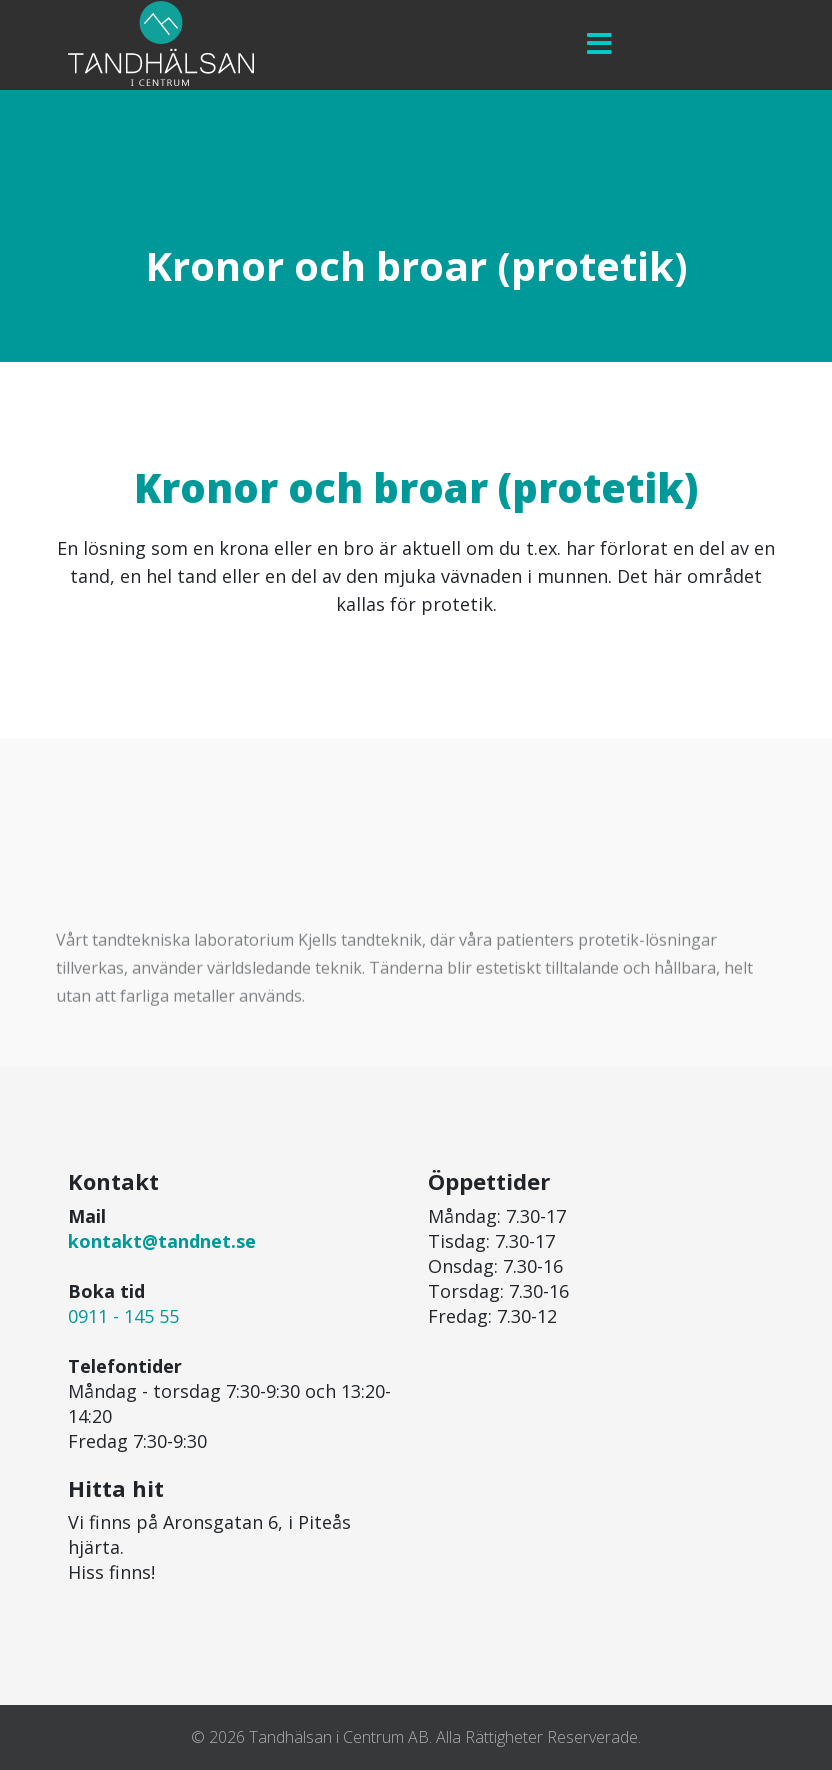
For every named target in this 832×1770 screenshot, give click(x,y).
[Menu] (599, 45)
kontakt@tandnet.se (162, 1241)
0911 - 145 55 (123, 1316)
